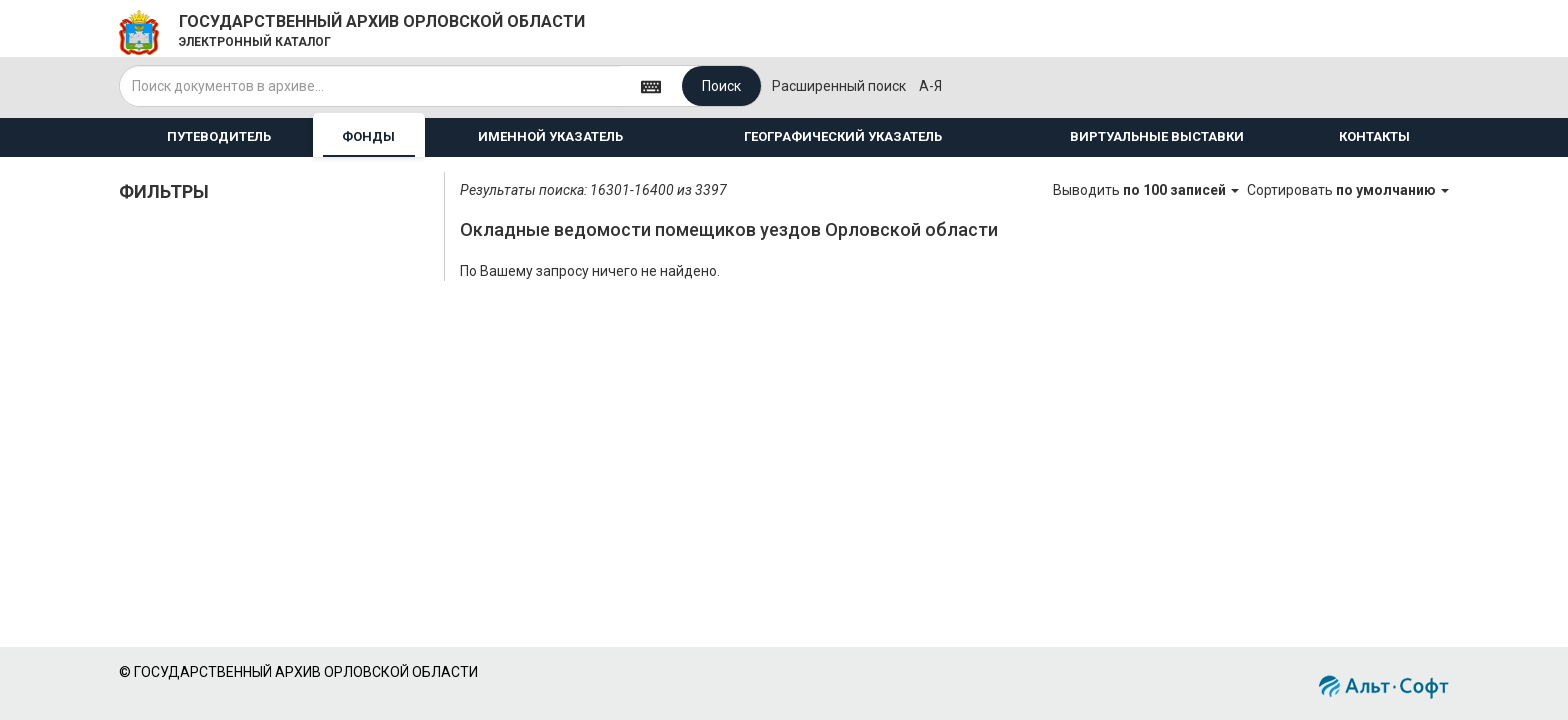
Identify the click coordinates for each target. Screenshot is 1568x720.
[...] (370, 86)
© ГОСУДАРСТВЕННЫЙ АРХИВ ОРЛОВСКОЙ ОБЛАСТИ (298, 672)
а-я (930, 86)
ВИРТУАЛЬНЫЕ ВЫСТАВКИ (1157, 136)
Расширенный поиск (839, 86)
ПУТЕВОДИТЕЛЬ (219, 136)
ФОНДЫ (368, 136)
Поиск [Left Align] (721, 86)
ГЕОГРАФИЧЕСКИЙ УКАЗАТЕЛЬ (843, 136)
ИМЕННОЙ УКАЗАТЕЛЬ (550, 136)
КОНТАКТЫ (1374, 136)
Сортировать (1348, 190)
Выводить (1147, 190)
